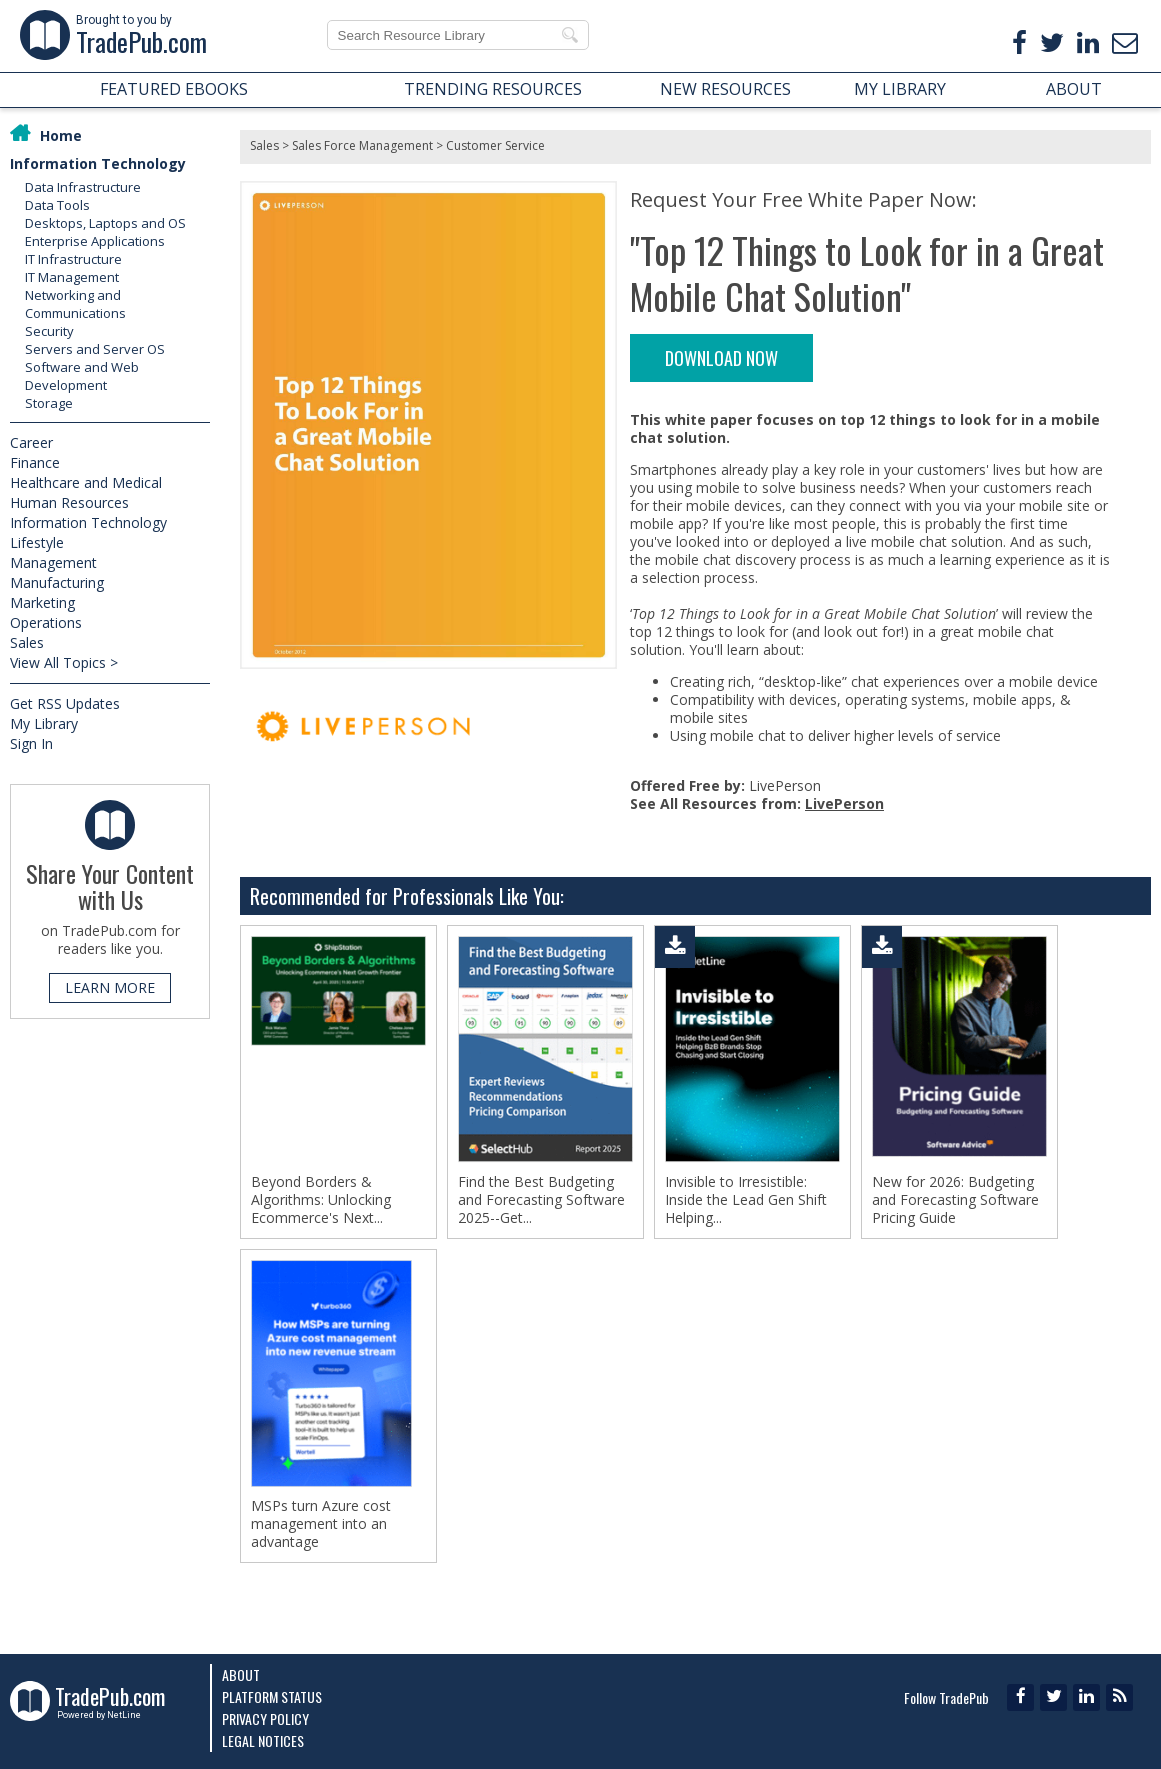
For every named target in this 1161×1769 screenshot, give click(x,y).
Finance (35, 462)
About (241, 1674)
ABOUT (1074, 89)
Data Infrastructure (83, 187)
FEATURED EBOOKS (174, 89)
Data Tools (57, 205)
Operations (46, 622)
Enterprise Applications (95, 241)
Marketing (42, 602)
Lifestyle (37, 542)
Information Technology (98, 163)
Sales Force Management (362, 145)
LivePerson (844, 803)
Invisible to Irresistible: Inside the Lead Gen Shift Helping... (746, 1200)
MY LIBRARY (900, 89)
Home (61, 135)
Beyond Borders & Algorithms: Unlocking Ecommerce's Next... (321, 1200)
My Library (44, 723)
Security (49, 331)
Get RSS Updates (65, 703)
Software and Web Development (82, 376)
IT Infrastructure (73, 259)
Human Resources (69, 502)
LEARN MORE (110, 987)
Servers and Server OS (95, 349)
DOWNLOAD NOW (721, 358)
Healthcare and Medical (86, 482)
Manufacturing (57, 582)
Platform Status (272, 1696)
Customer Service (495, 145)
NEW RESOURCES (725, 89)
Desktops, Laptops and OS (105, 223)
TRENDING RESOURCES (493, 89)
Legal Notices (263, 1740)
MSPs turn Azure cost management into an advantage (321, 1524)
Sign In (31, 743)
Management (53, 562)
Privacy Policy (265, 1718)
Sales (27, 642)
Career (31, 442)
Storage (49, 403)
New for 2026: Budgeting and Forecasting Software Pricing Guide (955, 1200)
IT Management (72, 277)
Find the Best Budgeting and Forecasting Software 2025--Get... (541, 1200)
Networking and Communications (75, 304)
